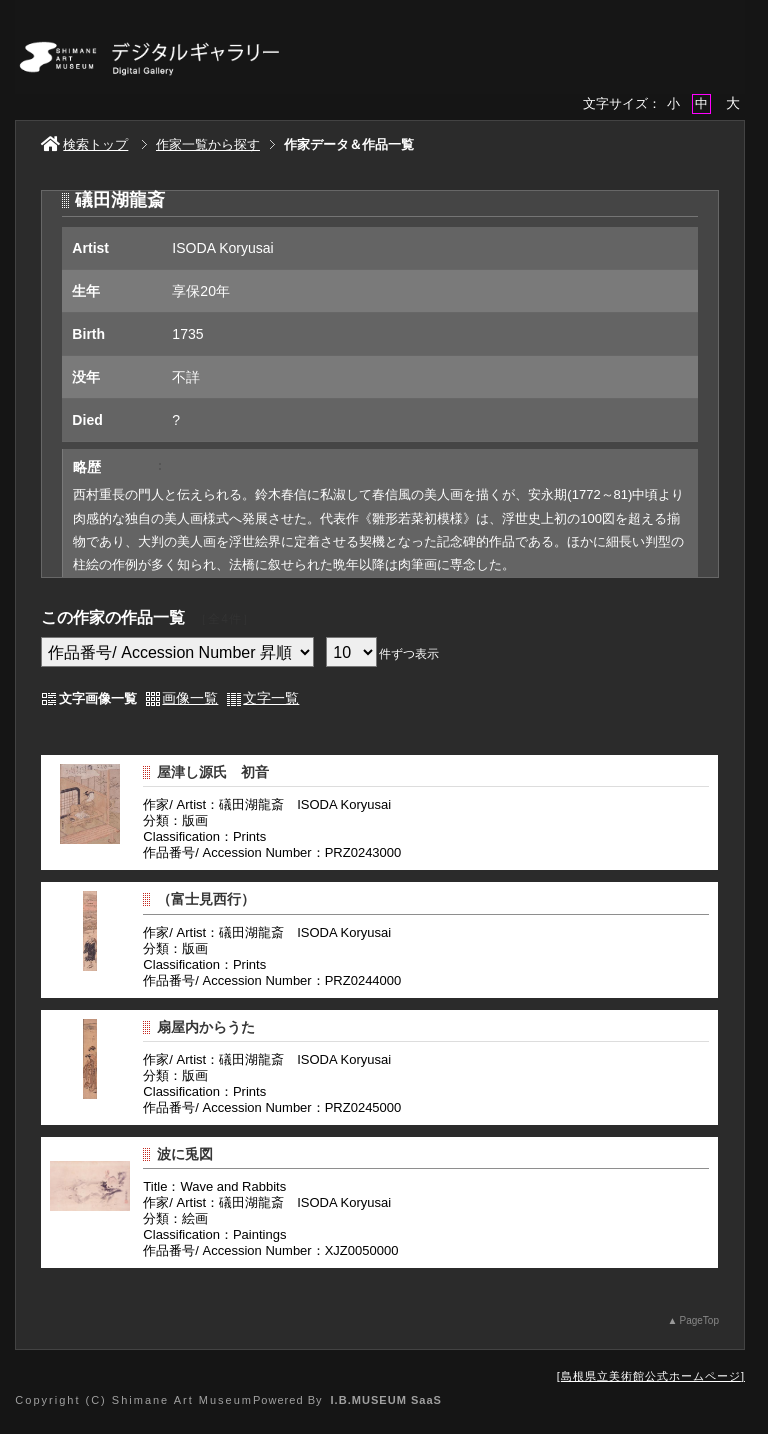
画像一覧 (190, 698)
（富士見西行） (206, 899)
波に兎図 (185, 1154)
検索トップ (84, 144)
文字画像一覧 (98, 698)
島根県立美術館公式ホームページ (651, 1376)
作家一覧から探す (208, 144)
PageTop (698, 1320)
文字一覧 (271, 698)
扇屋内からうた (206, 1027)
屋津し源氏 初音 (213, 772)
